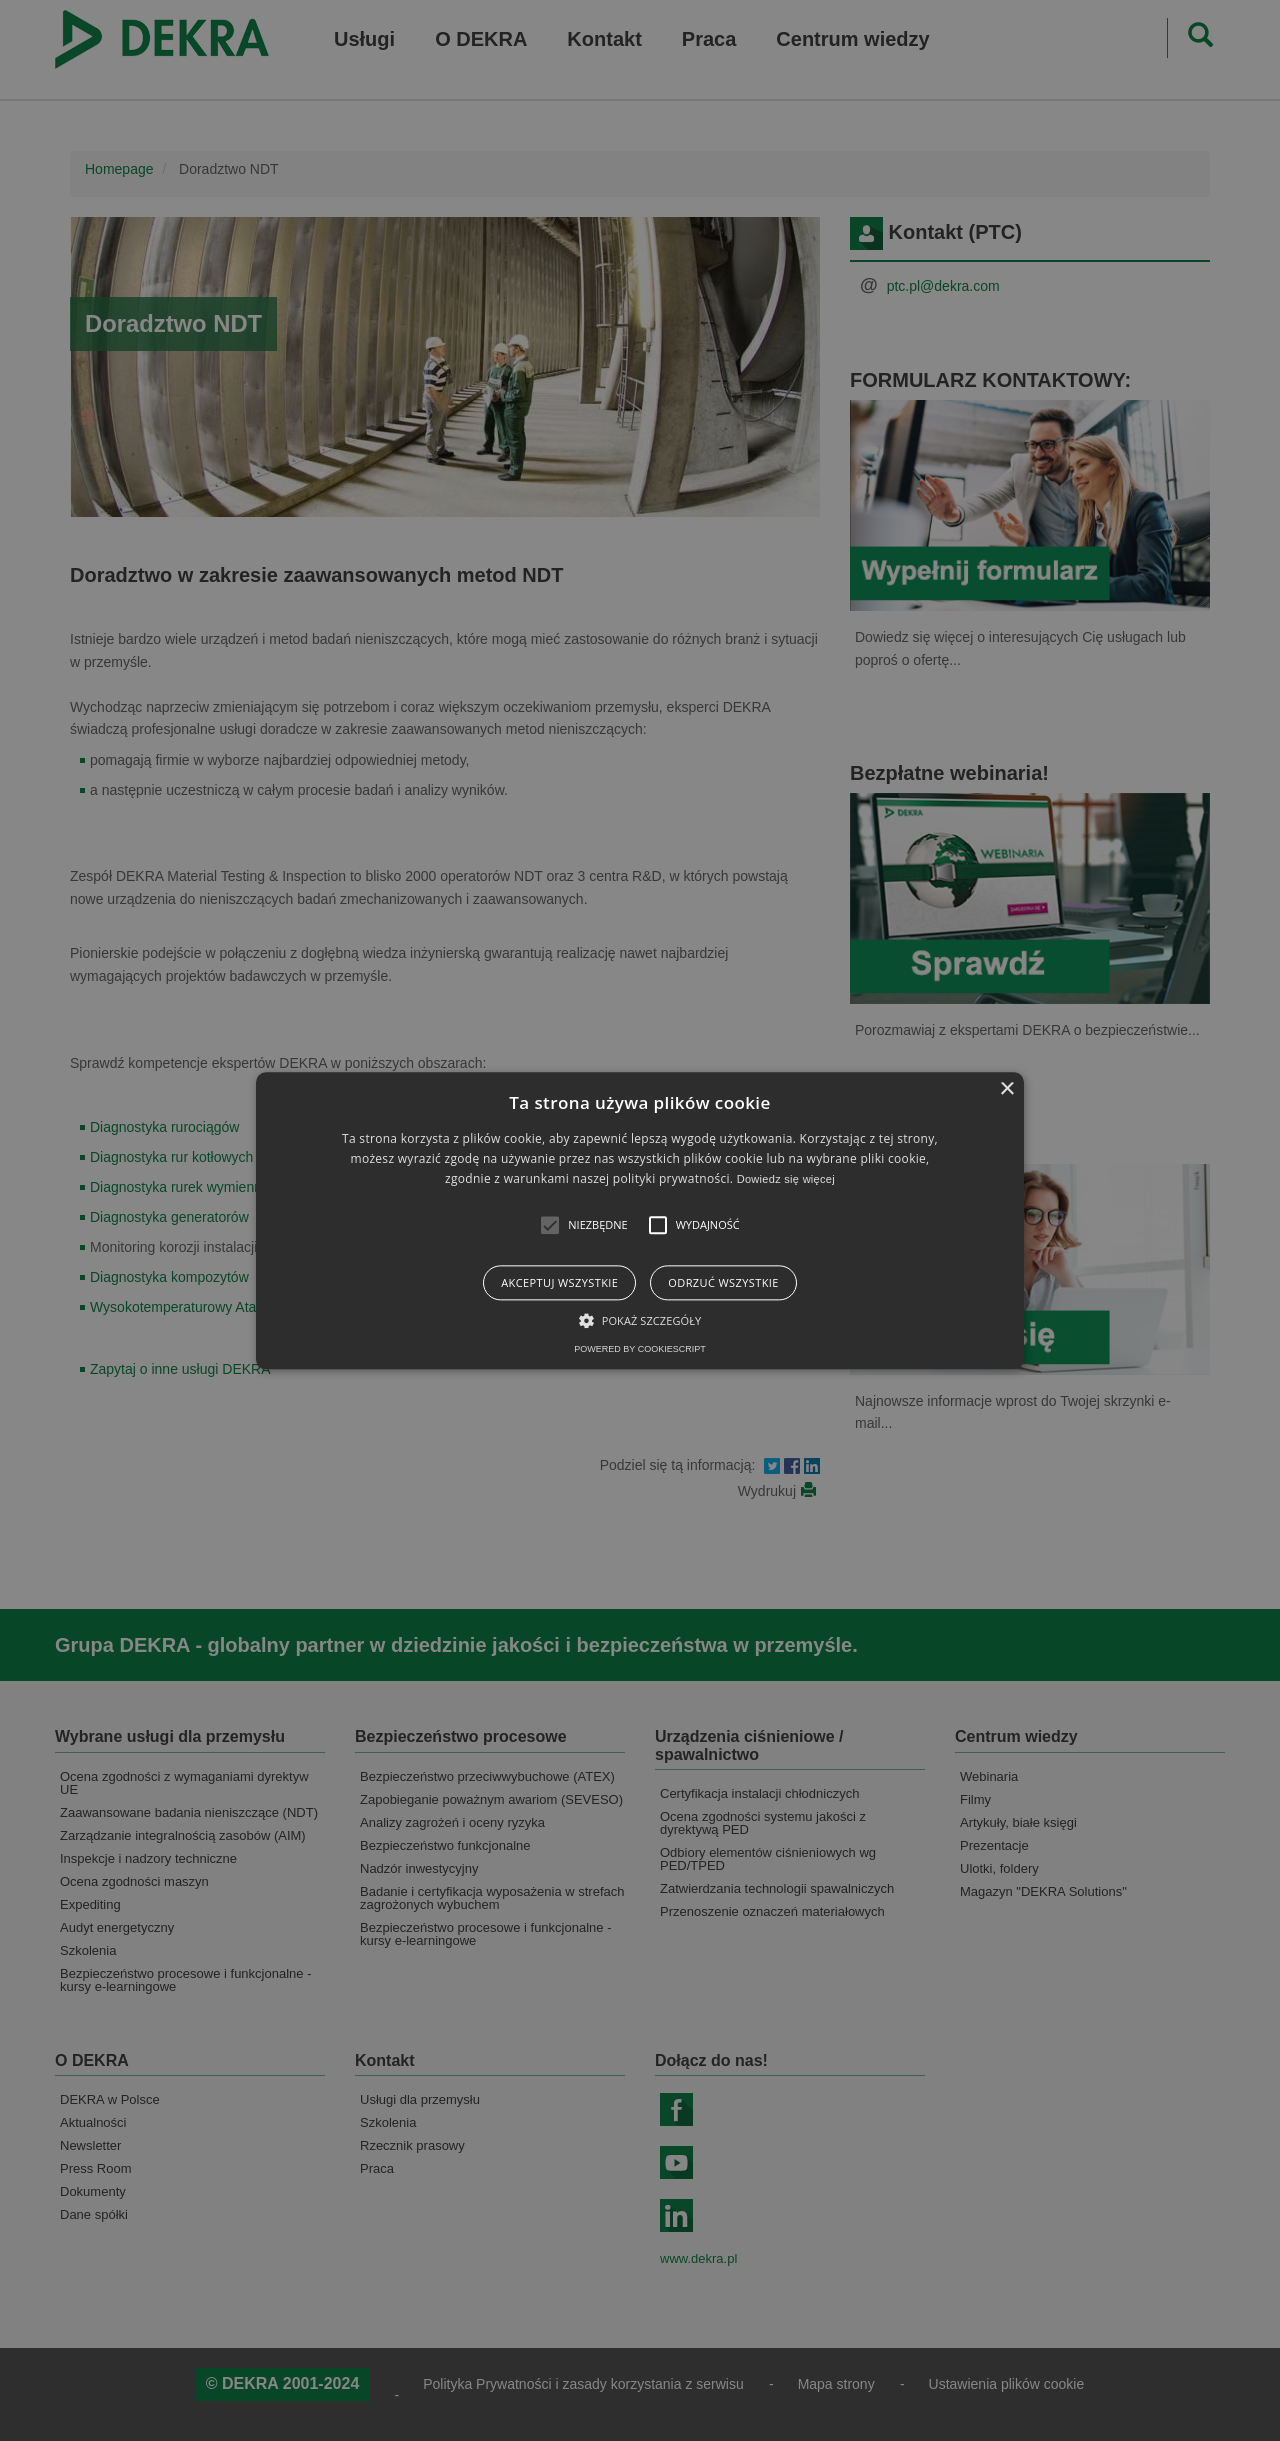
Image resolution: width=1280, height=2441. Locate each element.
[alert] (640, 1220)
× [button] (1006, 1089)
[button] (550, 1225)
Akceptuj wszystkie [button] (559, 1282)
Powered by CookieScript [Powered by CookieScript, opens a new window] (639, 1349)
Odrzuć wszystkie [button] (723, 1282)
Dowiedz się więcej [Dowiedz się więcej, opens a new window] (786, 1180)
